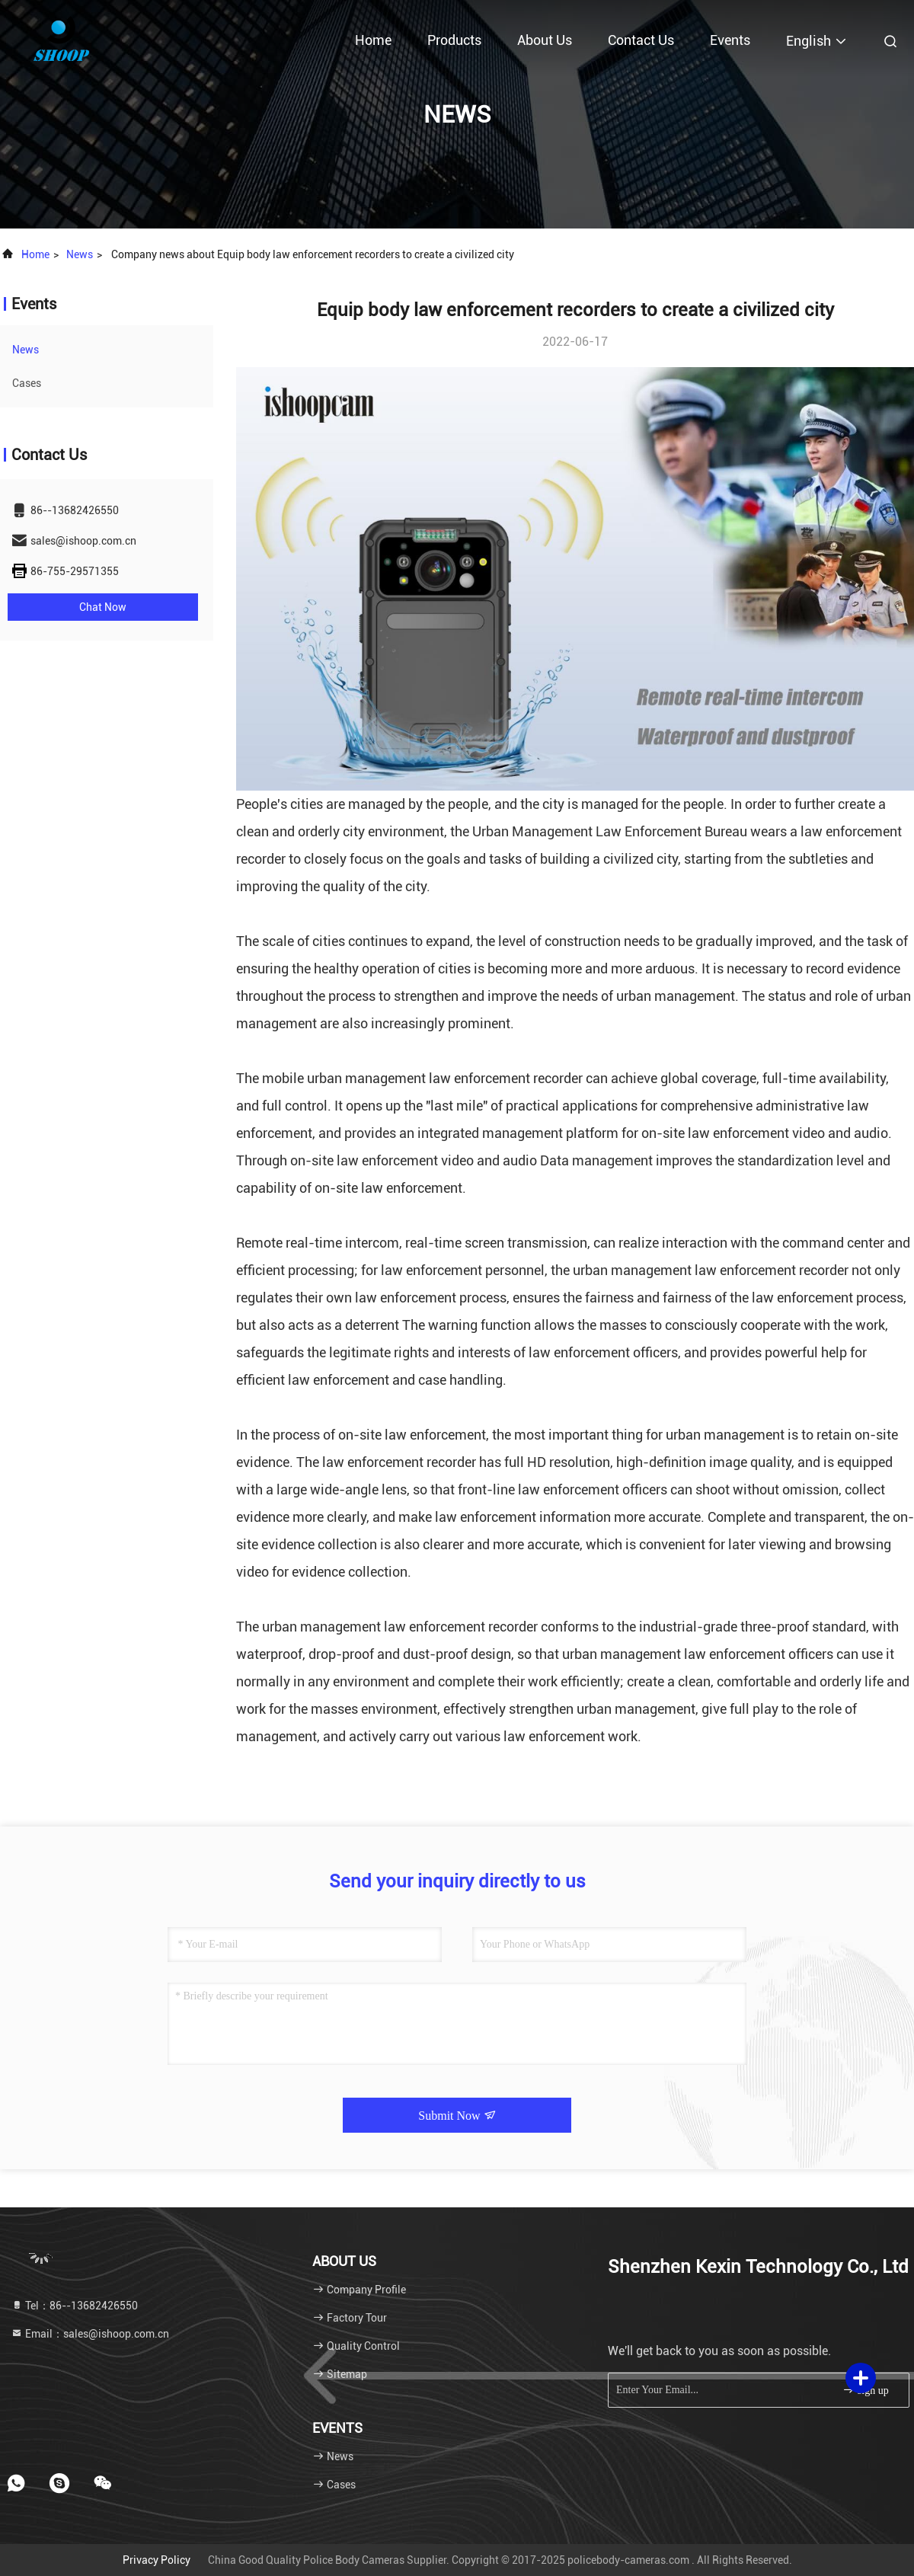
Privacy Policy (156, 2560)
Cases (26, 383)
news (79, 254)
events (730, 40)
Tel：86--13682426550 (74, 2306)
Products (454, 40)
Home (373, 40)
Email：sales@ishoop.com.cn (90, 2334)
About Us (544, 40)
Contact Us (641, 40)
